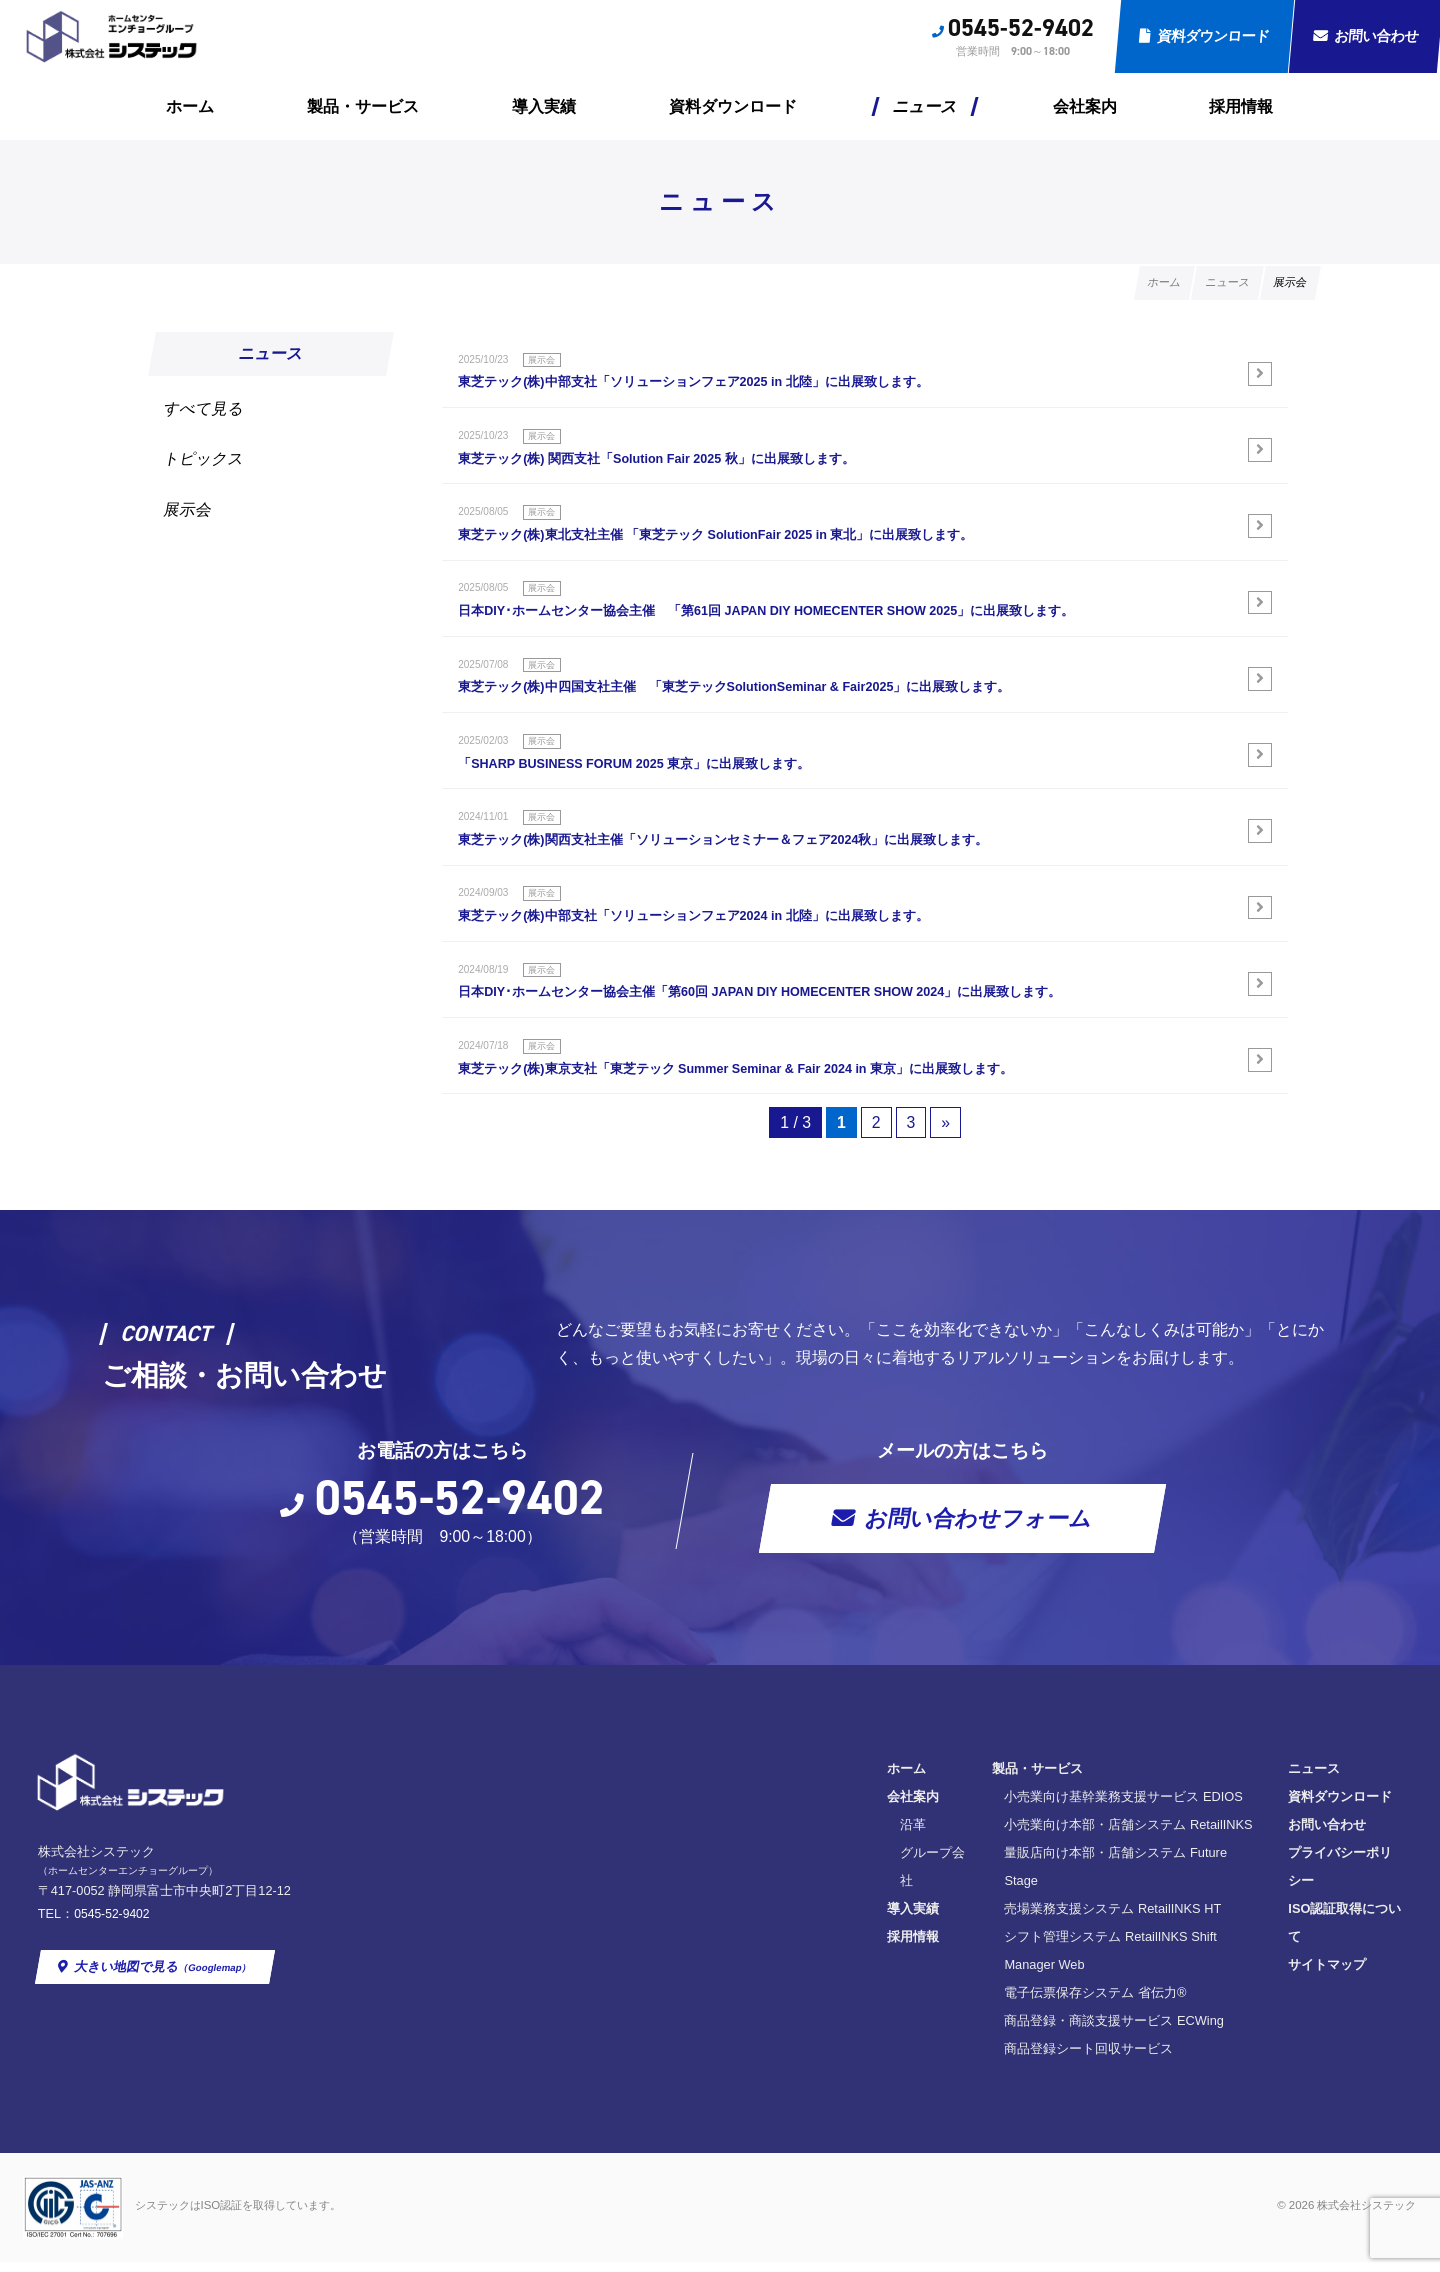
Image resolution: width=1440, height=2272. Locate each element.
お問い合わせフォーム (979, 1583)
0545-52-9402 (1021, 28)
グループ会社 (634, 1917)
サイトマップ (1072, 1973)
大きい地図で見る (165, 2030)
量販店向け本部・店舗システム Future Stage (841, 1917)
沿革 (608, 1889)
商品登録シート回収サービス (795, 2057)
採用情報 (1241, 106)
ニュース (925, 106)
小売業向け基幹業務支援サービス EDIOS (830, 1861)
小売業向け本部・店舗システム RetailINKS (835, 1889)
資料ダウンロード (1213, 36)
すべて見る (204, 409)
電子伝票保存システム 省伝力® (802, 2001)
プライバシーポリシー (1098, 1917)
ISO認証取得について (1096, 1945)
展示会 (188, 511)
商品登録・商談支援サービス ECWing (821, 2029)
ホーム (190, 106)
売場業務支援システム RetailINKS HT (819, 1945)
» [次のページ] (946, 1186)
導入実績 (544, 106)
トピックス (204, 460)
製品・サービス (363, 106)
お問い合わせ (1072, 1889)
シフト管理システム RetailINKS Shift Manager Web (859, 1973)
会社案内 (1085, 106)
